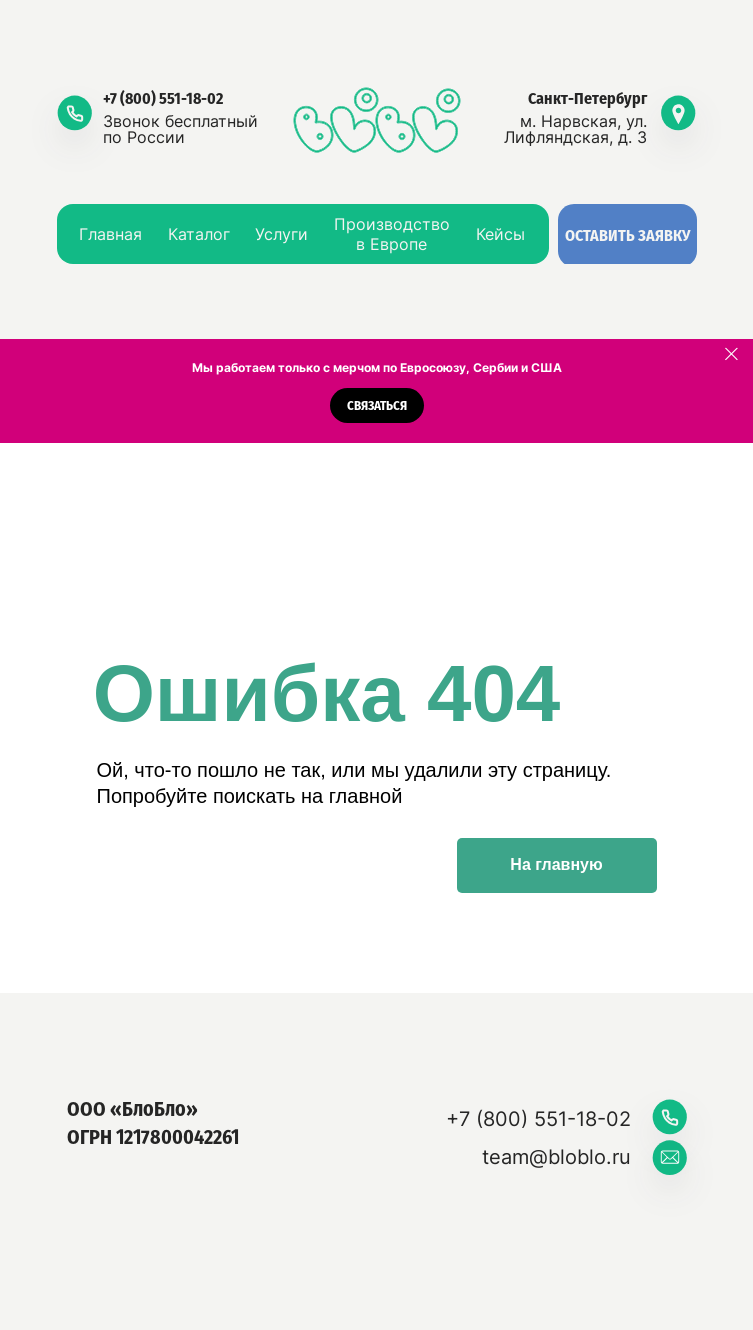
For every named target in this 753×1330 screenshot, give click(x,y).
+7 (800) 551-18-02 (163, 98)
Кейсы (500, 234)
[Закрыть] (731, 354)
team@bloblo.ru (556, 1157)
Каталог (199, 234)
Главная (110, 234)
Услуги (281, 234)
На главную (556, 864)
